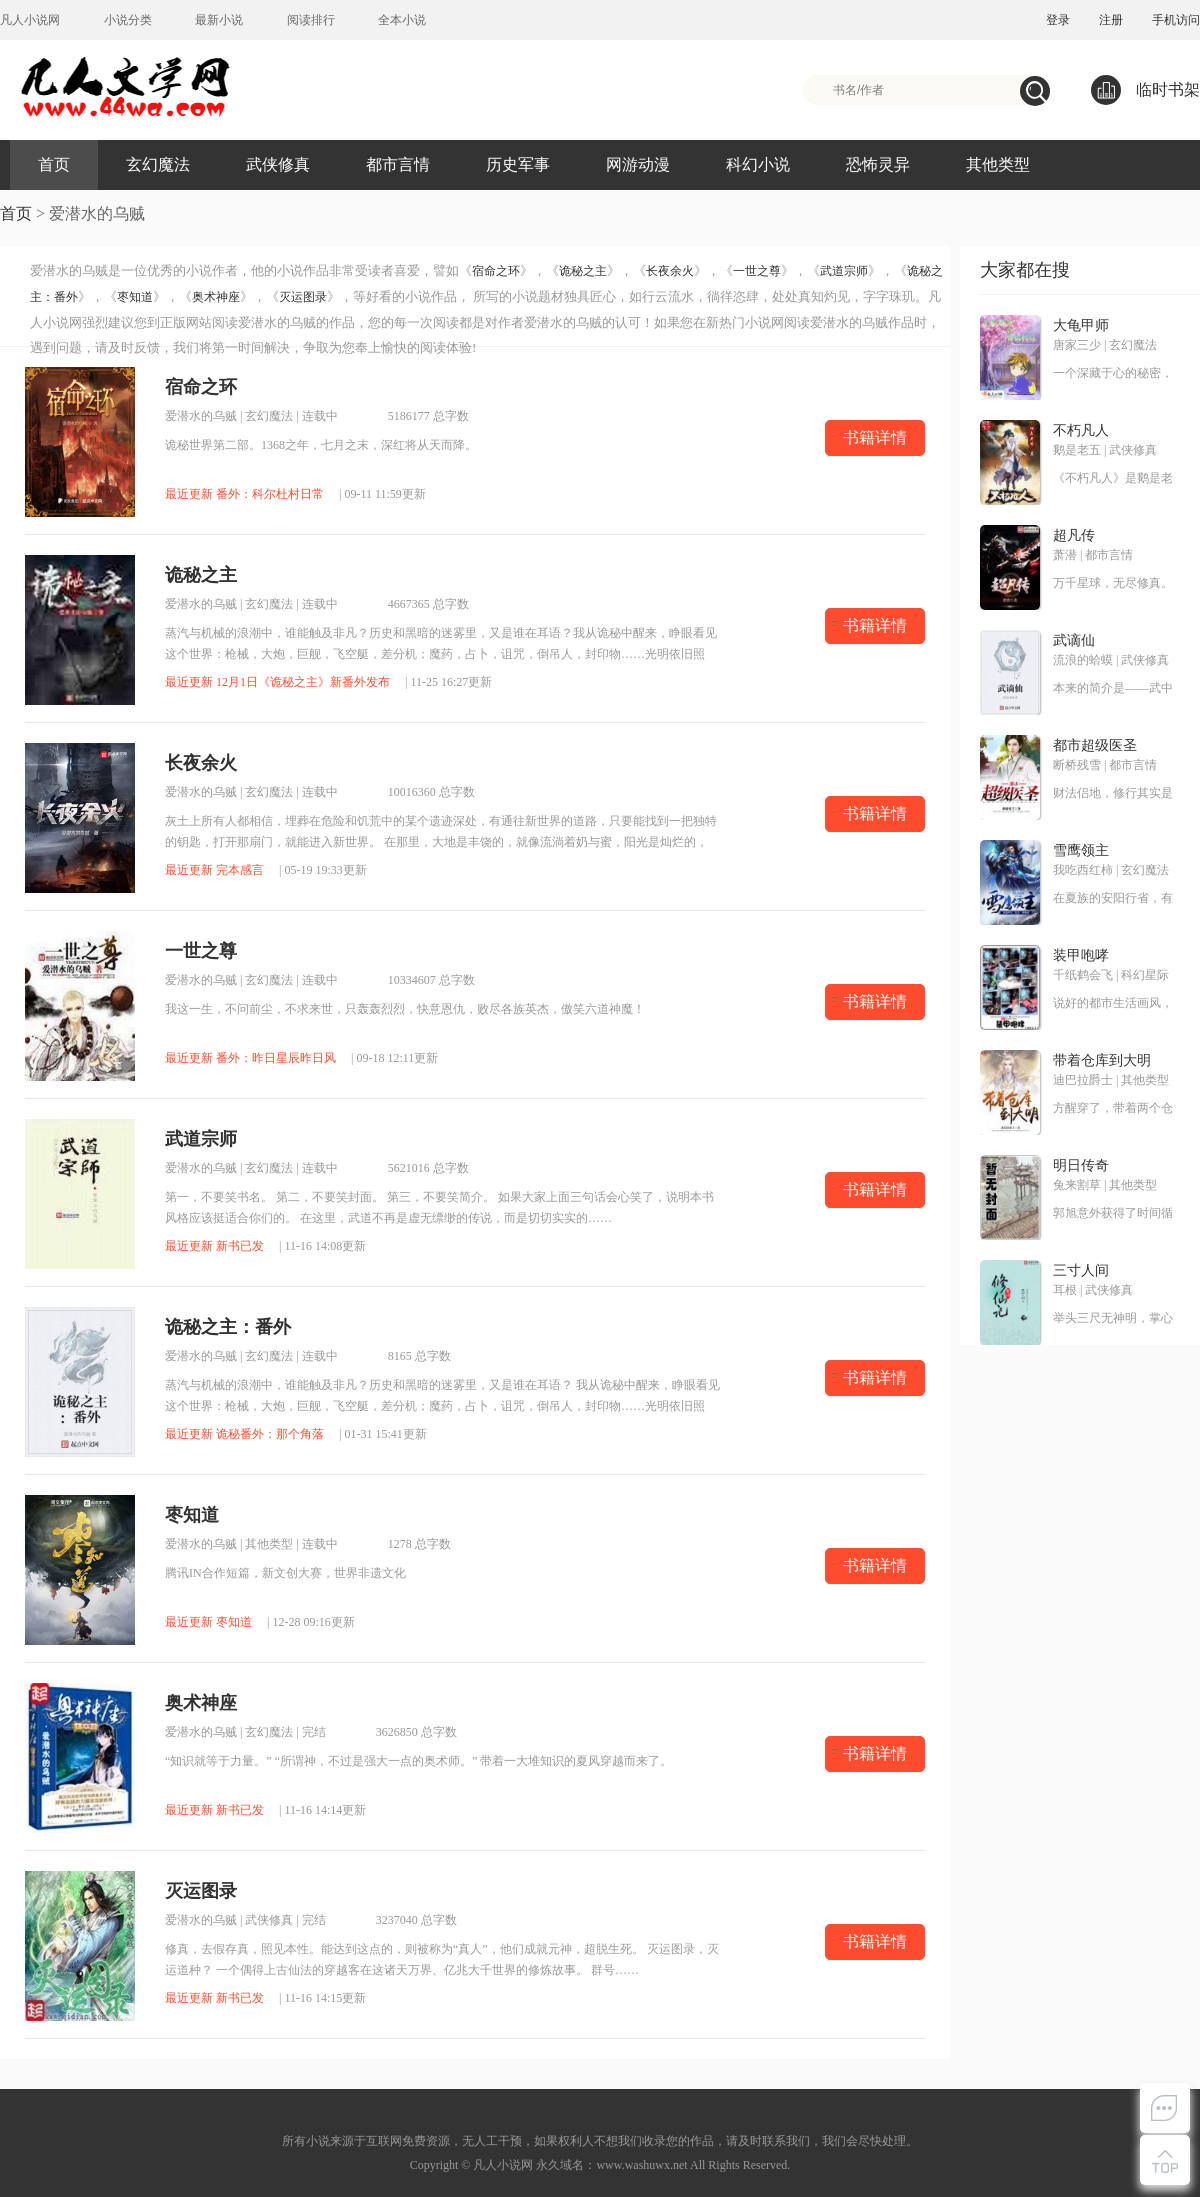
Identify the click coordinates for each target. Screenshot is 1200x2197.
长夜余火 (670, 271)
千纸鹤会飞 (1083, 975)
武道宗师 (844, 271)
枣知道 (135, 297)
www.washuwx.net (641, 2165)
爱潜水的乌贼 (201, 416)
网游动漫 (638, 164)
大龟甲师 (1081, 325)
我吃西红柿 (1083, 870)
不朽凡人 (1081, 430)
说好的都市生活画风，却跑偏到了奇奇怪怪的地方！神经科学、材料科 (1113, 1004)
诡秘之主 (583, 271)
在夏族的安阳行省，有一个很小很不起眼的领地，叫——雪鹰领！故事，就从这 (1113, 899)
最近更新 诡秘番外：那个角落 (244, 1434)
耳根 (1065, 1290)
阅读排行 (311, 20)
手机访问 (1176, 20)
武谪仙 (1074, 640)
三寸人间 (1081, 1270)
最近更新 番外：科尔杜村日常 (244, 494)
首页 (54, 164)
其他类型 (998, 164)
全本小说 (402, 20)
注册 (1111, 20)
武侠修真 (278, 164)
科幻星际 (1145, 975)
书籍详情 (875, 437)
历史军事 (518, 164)
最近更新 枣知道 (208, 1622)
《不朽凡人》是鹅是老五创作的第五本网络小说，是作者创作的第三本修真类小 (1113, 479)
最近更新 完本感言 (214, 870)
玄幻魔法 (158, 164)
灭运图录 (303, 297)
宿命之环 (496, 271)
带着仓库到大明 (1102, 1060)
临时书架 (1145, 90)
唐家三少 (1077, 345)
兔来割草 (1077, 1185)
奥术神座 (216, 297)
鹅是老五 (1077, 450)
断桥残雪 (1077, 765)
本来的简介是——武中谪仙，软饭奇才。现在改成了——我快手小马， (1113, 689)
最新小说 (219, 20)
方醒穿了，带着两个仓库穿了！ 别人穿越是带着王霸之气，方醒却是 (1113, 1109)
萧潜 (1065, 555)
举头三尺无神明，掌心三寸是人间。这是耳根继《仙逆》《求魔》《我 (1113, 1319)
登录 (1058, 20)
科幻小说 (758, 164)
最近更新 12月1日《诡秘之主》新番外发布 (277, 682)
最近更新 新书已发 (214, 1246)
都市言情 (398, 164)
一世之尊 (757, 271)
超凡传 (1074, 535)
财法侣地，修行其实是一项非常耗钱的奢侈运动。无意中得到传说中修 (1113, 794)
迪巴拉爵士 (1083, 1080)
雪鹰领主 (1081, 850)
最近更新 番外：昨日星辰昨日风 (250, 1058)
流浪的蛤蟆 (1083, 660)
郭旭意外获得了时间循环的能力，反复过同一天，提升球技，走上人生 (1113, 1214)
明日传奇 (1081, 1165)
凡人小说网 (30, 20)
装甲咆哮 (1081, 955)
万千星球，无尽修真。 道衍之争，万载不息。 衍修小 (1113, 584)
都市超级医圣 (1095, 745)
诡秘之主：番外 (228, 1327)
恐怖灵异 (878, 164)
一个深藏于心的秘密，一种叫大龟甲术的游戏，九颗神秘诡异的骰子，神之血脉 (1113, 374)
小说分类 (128, 20)
